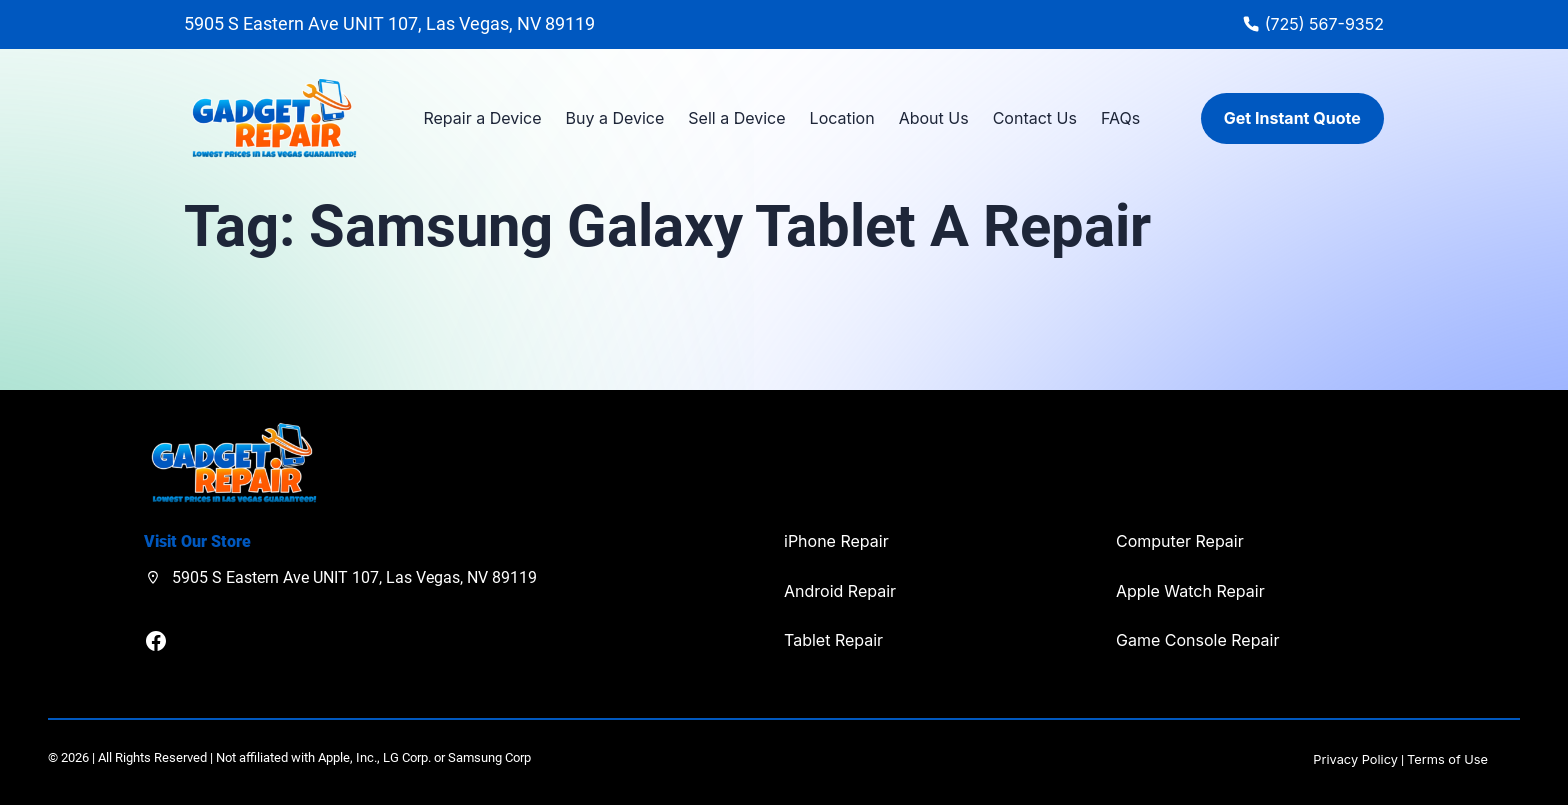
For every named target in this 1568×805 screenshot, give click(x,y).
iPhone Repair (836, 541)
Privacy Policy (1355, 759)
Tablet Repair (833, 640)
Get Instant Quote (1292, 118)
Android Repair (840, 591)
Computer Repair (1180, 541)
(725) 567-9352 (1324, 24)
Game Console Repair (1197, 640)
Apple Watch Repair (1190, 591)
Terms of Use (1447, 759)
